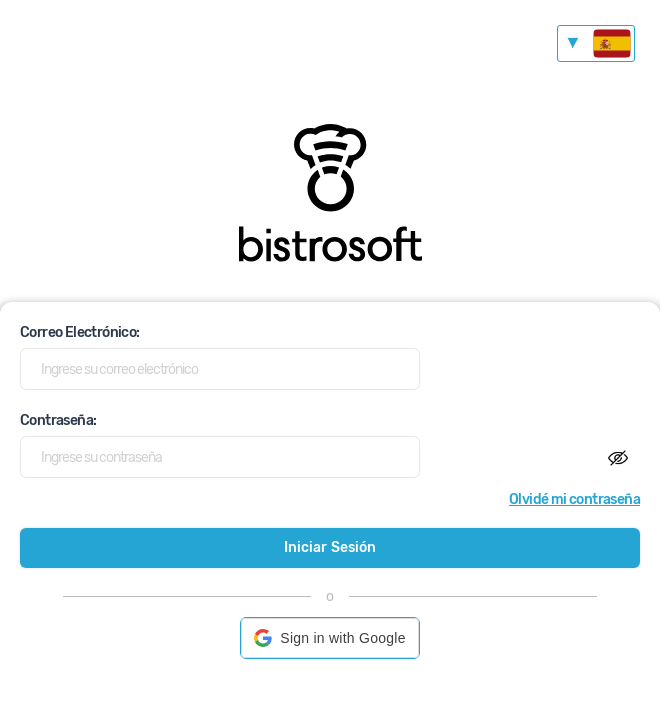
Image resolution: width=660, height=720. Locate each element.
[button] (329, 638)
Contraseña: (58, 420)
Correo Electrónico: (80, 332)
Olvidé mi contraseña (574, 499)
